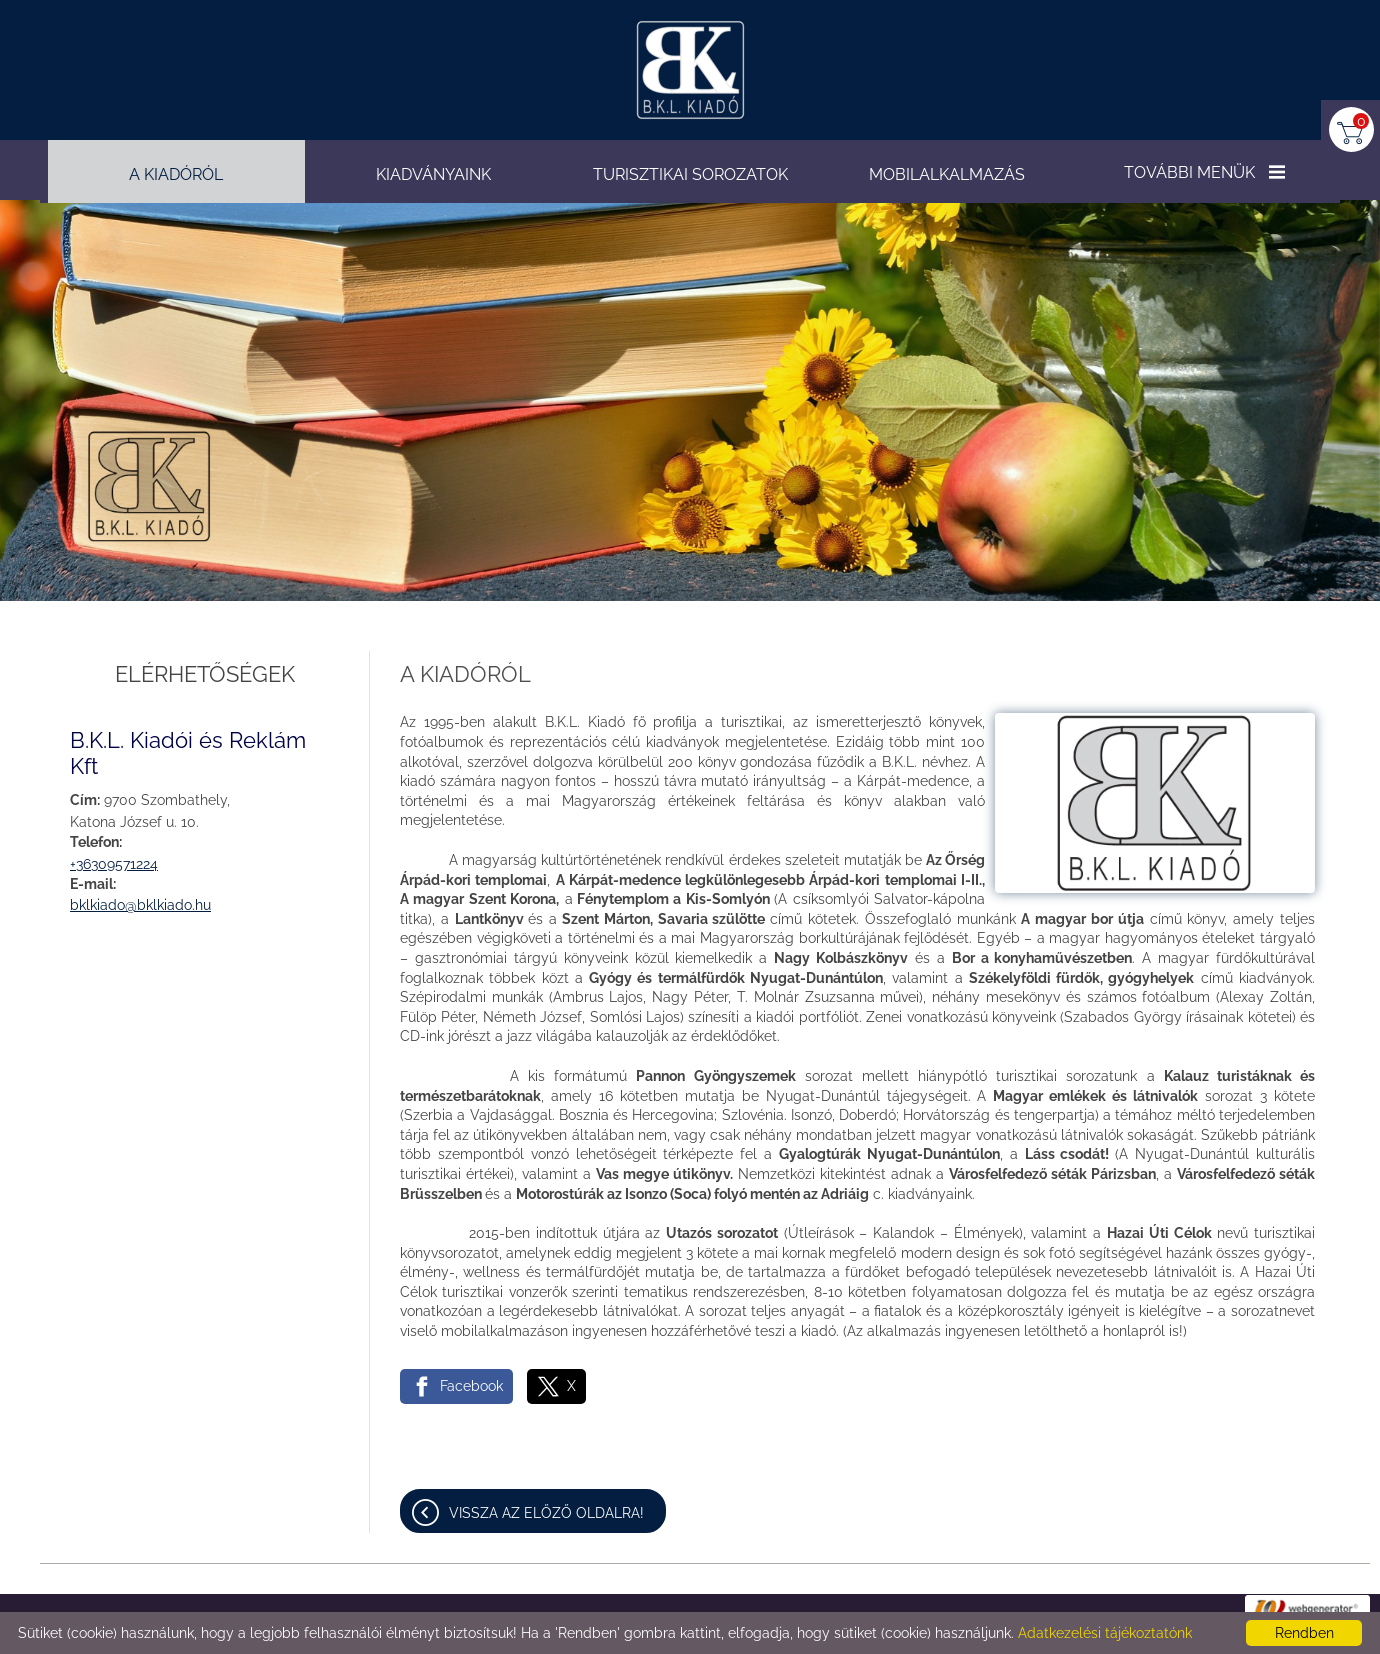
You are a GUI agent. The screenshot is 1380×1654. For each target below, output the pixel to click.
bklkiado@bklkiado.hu (140, 905)
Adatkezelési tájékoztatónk (1105, 1633)
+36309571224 (114, 864)
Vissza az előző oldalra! (546, 1513)
